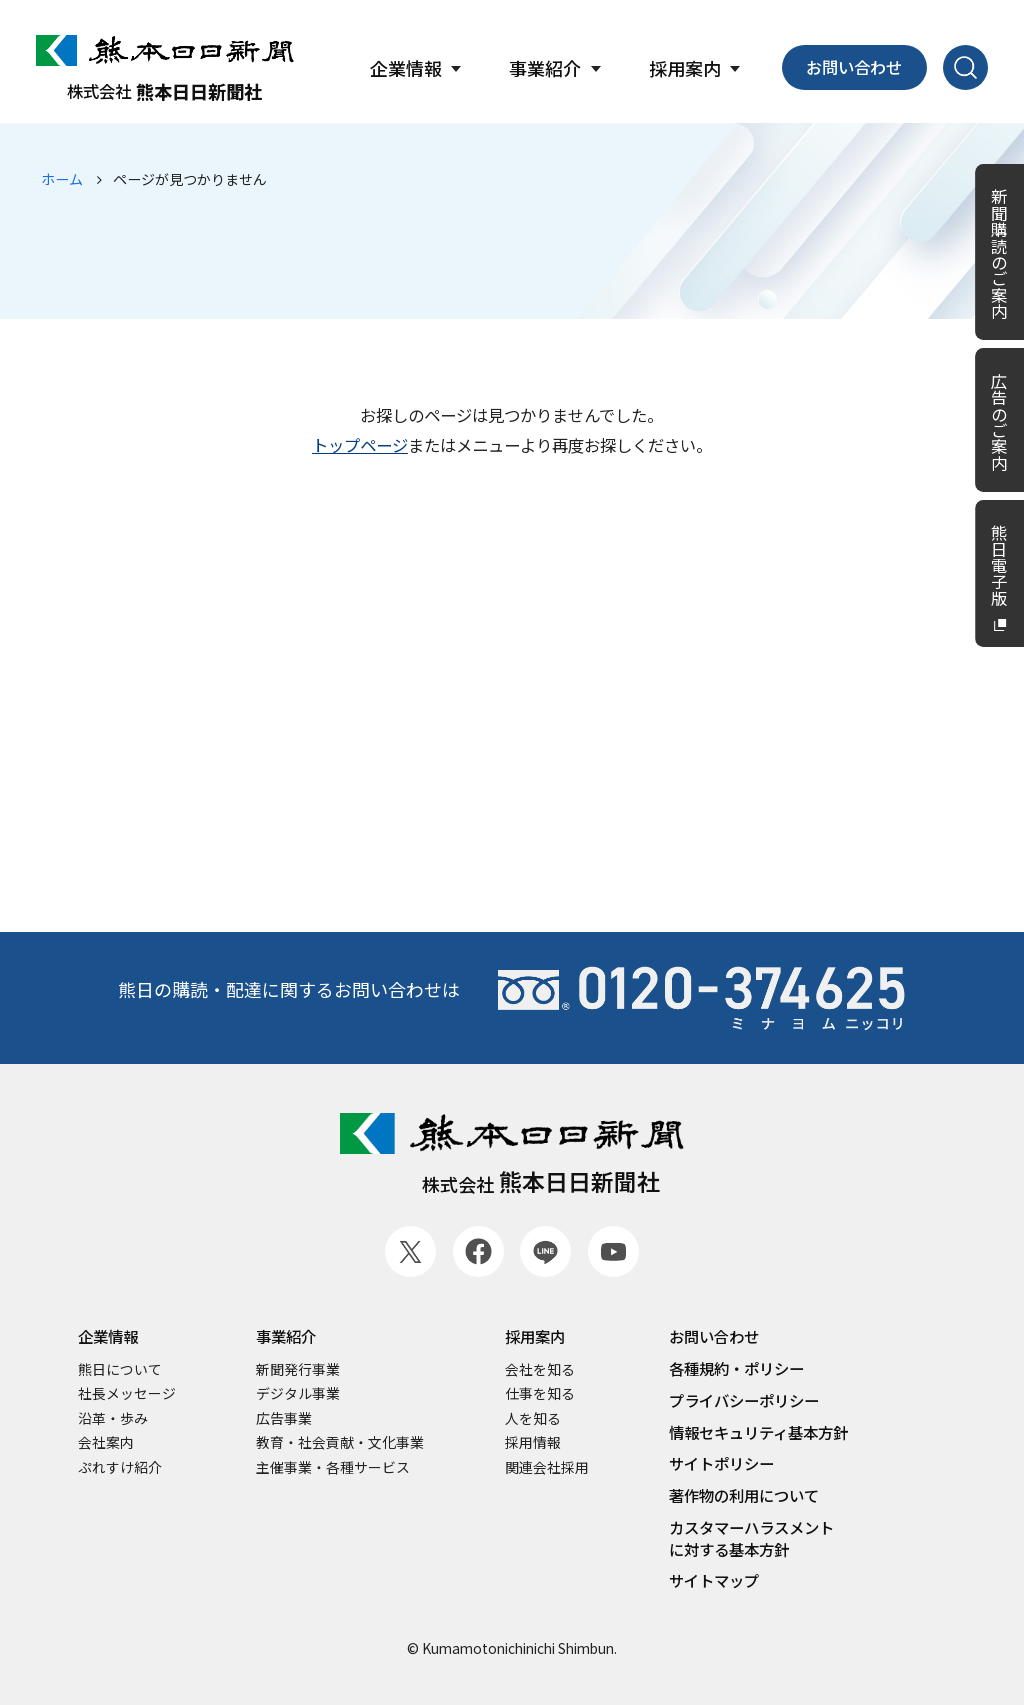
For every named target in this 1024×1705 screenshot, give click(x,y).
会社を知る (540, 1369)
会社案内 (106, 1442)
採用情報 (533, 1442)
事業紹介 (286, 1336)
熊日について (120, 1369)
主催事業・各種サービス (333, 1467)
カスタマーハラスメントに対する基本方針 (751, 1538)
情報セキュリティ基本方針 (758, 1432)
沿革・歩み (113, 1418)
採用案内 (535, 1336)
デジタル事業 (298, 1393)
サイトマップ (714, 1580)
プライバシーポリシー (744, 1400)
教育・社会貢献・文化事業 (340, 1442)
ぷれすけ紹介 (120, 1467)
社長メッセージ (127, 1393)
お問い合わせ (854, 67)
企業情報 (108, 1336)
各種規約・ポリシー (736, 1368)
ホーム (62, 179)
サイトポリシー (721, 1463)
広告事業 (284, 1418)
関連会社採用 (547, 1467)
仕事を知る (540, 1393)
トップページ (360, 445)
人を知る (533, 1418)
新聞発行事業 (298, 1369)
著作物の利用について (744, 1495)
